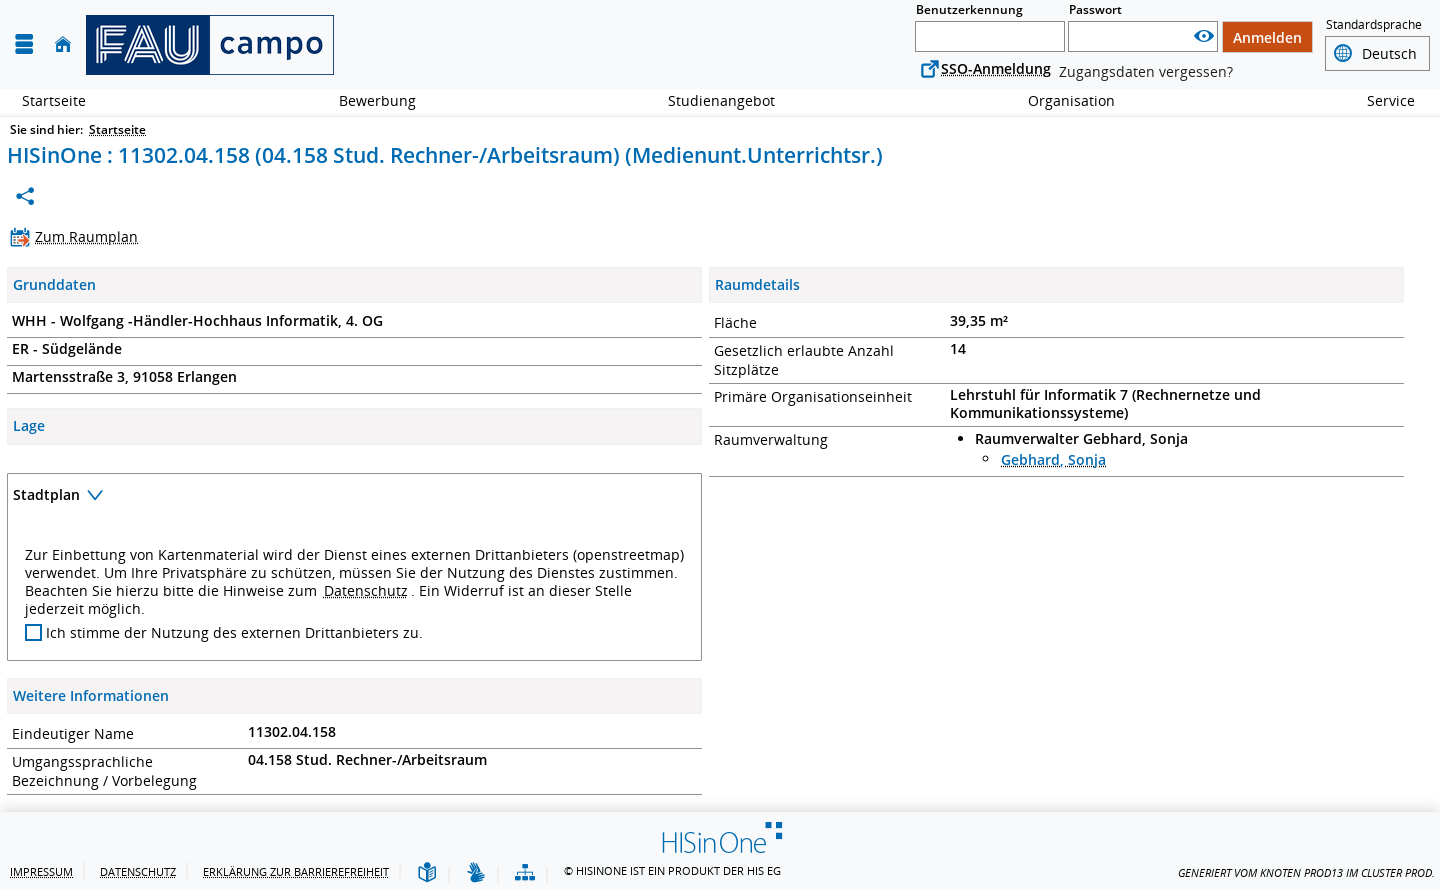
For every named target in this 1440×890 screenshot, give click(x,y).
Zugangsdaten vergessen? (1146, 71)
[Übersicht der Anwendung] (525, 873)
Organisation (1060, 100)
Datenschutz (366, 590)
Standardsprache (1374, 25)
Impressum (41, 871)
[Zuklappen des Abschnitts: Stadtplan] (354, 497)
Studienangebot (710, 100)
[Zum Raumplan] (78, 236)
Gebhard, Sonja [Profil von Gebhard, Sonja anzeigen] (1053, 459)
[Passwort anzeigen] (1204, 36)
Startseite (54, 100)
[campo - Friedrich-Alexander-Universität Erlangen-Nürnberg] (210, 45)
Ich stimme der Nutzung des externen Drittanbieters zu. (234, 633)
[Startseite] (63, 44)
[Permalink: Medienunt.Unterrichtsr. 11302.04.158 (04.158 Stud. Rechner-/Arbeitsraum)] (25, 196)
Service (1380, 100)
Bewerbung (366, 100)
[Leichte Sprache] (427, 873)
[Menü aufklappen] (24, 44)
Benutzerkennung (969, 9)
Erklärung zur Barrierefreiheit (296, 871)
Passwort (1095, 9)
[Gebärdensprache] (476, 873)
